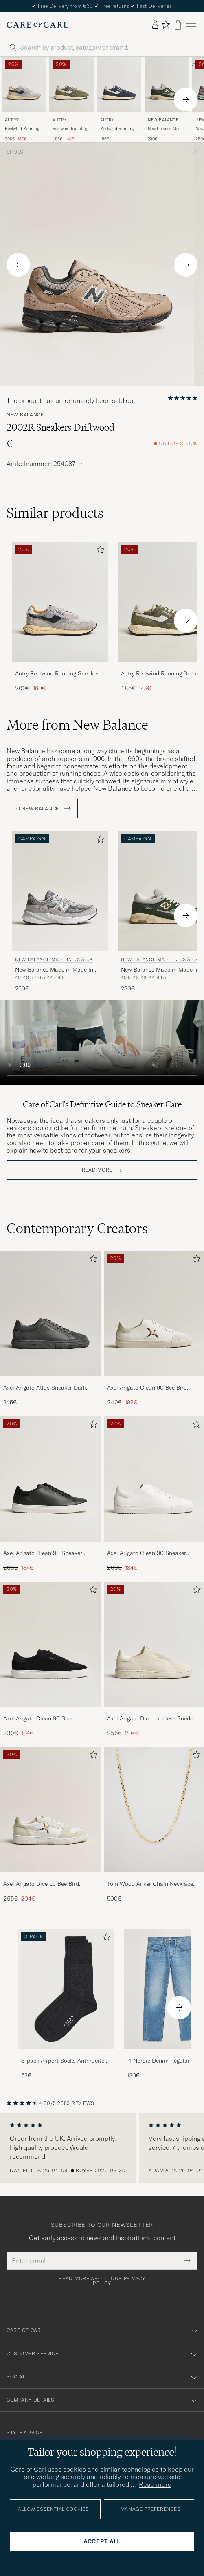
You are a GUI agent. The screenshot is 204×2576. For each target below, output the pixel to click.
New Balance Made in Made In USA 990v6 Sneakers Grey (54, 970)
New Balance (25, 415)
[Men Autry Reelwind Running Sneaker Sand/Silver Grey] (24, 84)
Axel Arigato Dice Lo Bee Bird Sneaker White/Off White (41, 1884)
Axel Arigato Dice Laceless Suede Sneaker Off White (150, 1719)
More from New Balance (77, 724)
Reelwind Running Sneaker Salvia (70, 129)
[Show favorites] (165, 25)
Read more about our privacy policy (102, 2281)
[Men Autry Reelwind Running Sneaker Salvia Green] (71, 84)
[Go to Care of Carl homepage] (37, 25)
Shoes (15, 152)
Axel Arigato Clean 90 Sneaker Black (42, 1553)
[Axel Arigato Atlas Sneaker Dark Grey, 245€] (50, 1328)
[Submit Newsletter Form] (187, 2260)
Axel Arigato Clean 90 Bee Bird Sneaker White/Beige (147, 1388)
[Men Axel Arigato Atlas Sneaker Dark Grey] (50, 1313)
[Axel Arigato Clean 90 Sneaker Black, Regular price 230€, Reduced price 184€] (50, 1494)
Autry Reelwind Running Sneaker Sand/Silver (57, 674)
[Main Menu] (191, 25)
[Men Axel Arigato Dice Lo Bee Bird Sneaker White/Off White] (50, 1809)
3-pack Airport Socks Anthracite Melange (62, 2061)
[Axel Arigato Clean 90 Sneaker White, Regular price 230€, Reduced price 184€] (154, 1494)
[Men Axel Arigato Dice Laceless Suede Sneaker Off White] (154, 1644)
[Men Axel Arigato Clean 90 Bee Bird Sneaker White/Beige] (154, 1313)
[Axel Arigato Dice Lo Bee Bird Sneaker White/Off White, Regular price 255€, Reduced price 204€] (50, 1825)
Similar (55, 512)
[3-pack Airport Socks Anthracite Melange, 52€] (66, 2004)
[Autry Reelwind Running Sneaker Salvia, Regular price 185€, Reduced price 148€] (71, 99)
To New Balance (42, 809)
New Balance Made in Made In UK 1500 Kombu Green (166, 129)
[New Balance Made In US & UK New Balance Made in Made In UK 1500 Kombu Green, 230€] (167, 99)
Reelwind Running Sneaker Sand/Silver (23, 129)
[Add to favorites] (98, 551)
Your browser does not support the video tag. (102, 1042)
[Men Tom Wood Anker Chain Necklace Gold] (154, 1809)
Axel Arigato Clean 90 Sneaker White (146, 1553)
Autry (12, 120)
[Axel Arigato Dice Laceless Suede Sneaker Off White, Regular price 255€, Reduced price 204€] (154, 1659)
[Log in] (155, 25)
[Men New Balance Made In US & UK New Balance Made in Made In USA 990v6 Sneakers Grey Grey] (60, 891)
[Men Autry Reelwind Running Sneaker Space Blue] (119, 84)
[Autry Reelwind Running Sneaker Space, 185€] (119, 99)
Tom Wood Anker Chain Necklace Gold (150, 1884)
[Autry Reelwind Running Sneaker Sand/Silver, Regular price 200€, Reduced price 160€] (24, 99)
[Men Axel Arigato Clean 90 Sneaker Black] (50, 1479)
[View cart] (178, 25)
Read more (97, 1170)
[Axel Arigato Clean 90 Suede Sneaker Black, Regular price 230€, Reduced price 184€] (50, 1659)
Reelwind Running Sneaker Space (117, 129)
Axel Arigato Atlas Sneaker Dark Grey (44, 1388)
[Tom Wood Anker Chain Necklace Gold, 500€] (154, 1825)
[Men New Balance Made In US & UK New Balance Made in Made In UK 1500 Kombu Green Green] (167, 84)
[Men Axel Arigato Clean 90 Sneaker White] (154, 1479)
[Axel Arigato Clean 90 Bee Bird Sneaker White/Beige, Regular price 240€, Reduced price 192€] (154, 1328)
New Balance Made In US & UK (166, 120)
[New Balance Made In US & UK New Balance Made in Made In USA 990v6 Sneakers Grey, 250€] (60, 912)
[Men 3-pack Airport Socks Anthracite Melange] (66, 1989)
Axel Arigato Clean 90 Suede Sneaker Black (40, 1719)
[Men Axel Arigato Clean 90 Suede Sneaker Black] (50, 1644)
